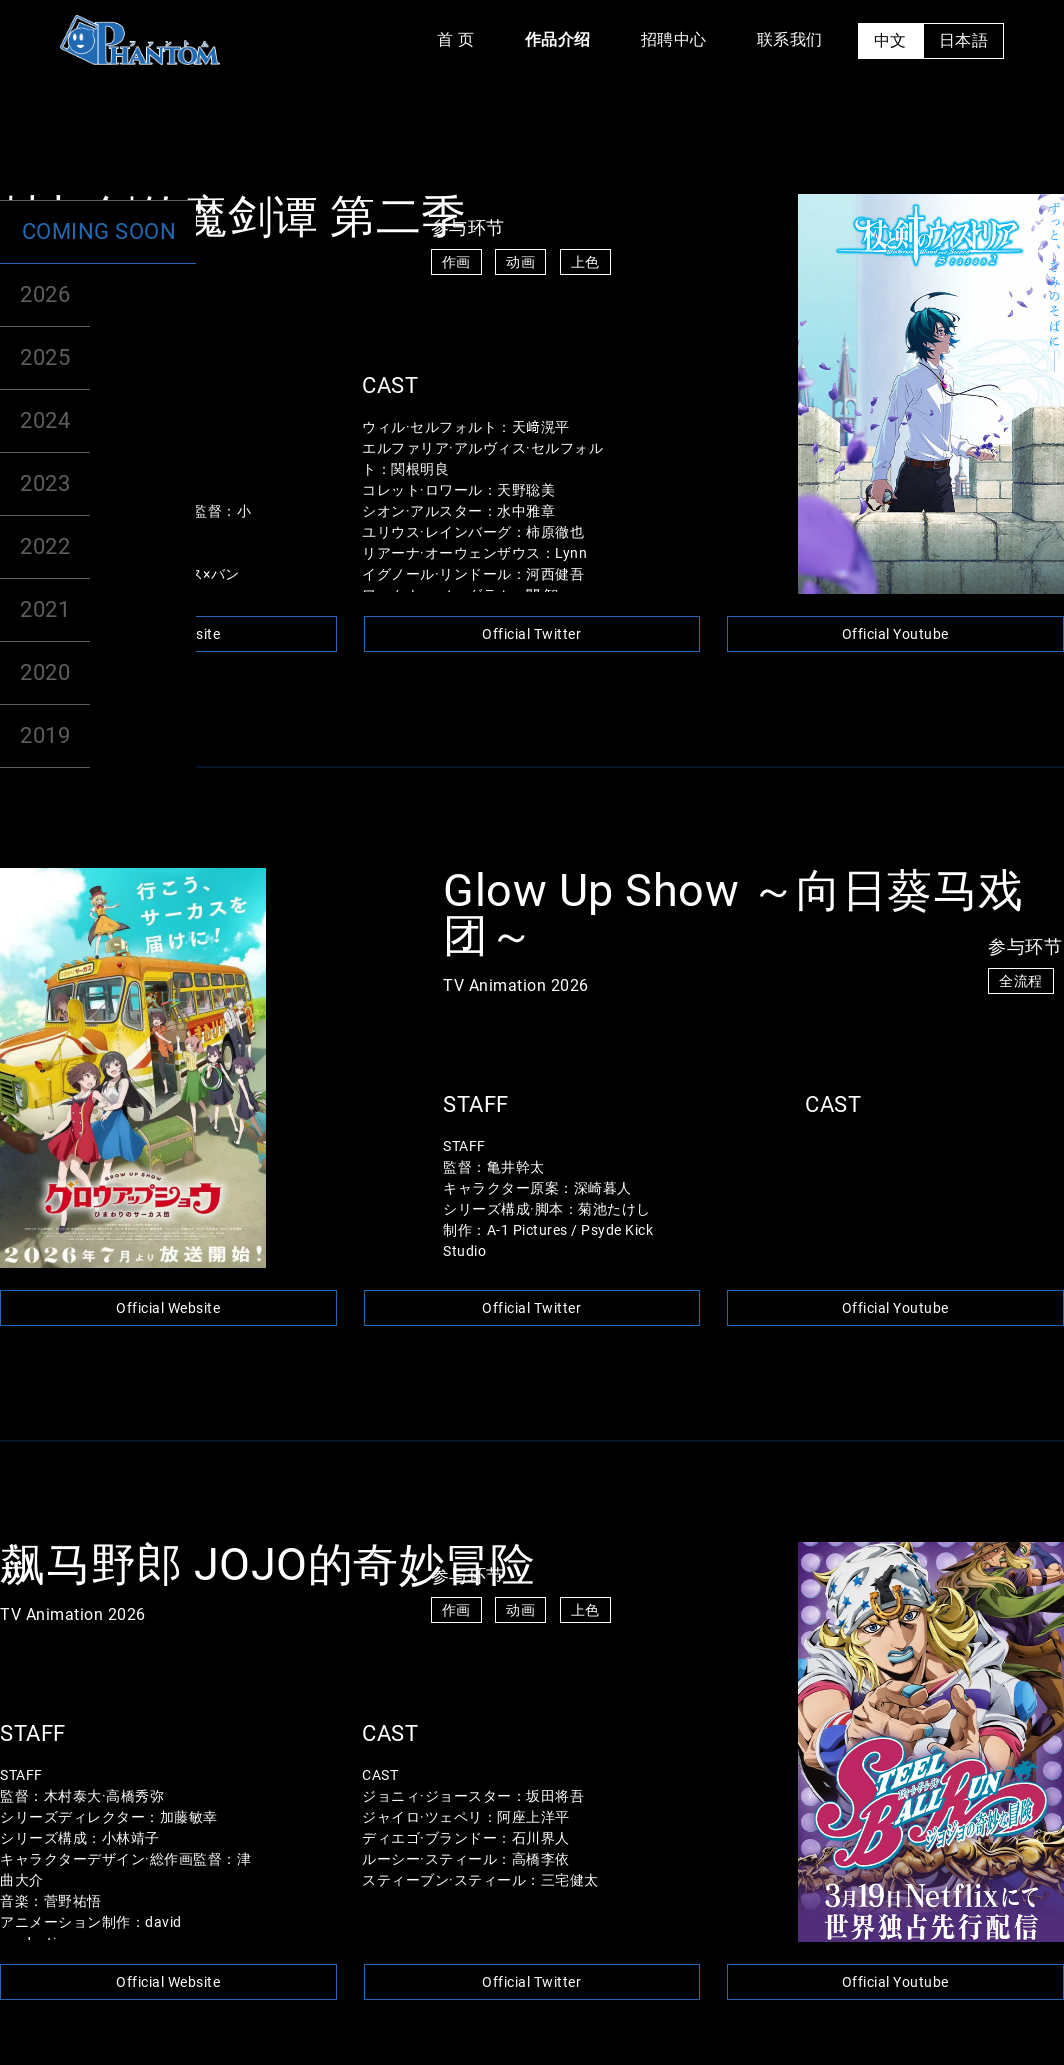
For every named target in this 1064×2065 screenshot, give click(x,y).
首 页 (456, 39)
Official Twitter (531, 634)
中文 (890, 40)
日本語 (964, 40)
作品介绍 (558, 39)
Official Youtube (895, 634)
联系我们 (790, 39)
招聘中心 (674, 39)
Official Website (168, 634)
